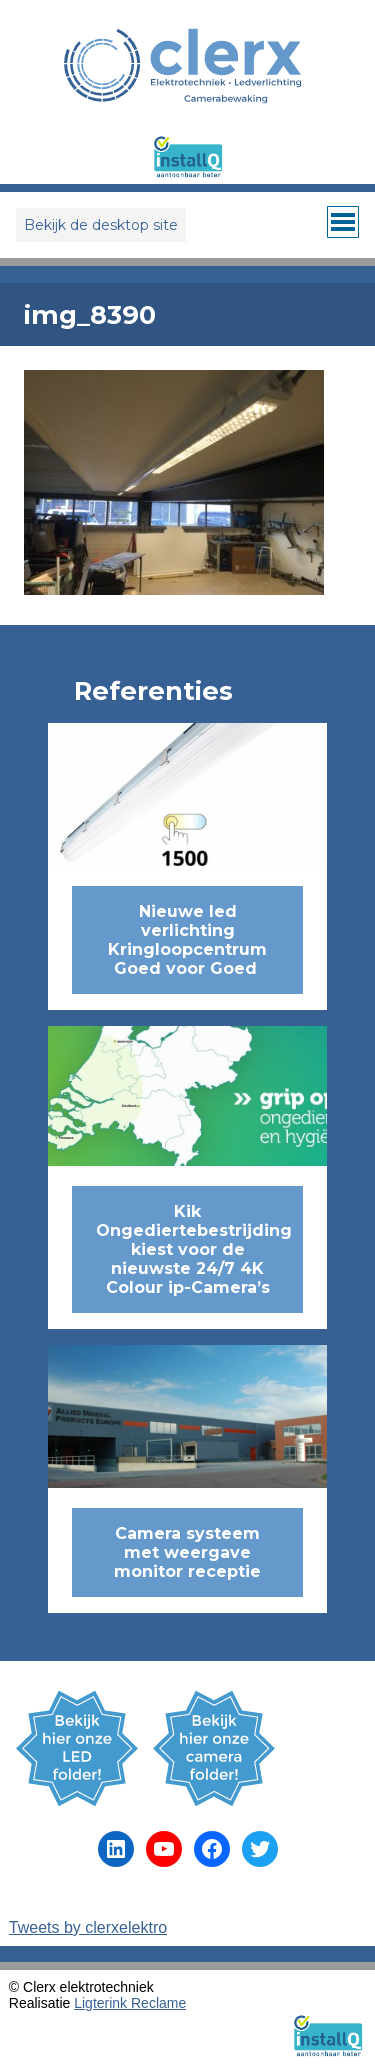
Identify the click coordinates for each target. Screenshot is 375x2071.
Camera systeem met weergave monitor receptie (187, 1552)
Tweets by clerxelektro (88, 1927)
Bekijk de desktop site (101, 225)
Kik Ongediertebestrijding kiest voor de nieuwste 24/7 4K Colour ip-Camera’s (194, 1249)
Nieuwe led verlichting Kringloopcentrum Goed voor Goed (187, 940)
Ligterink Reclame (130, 2003)
